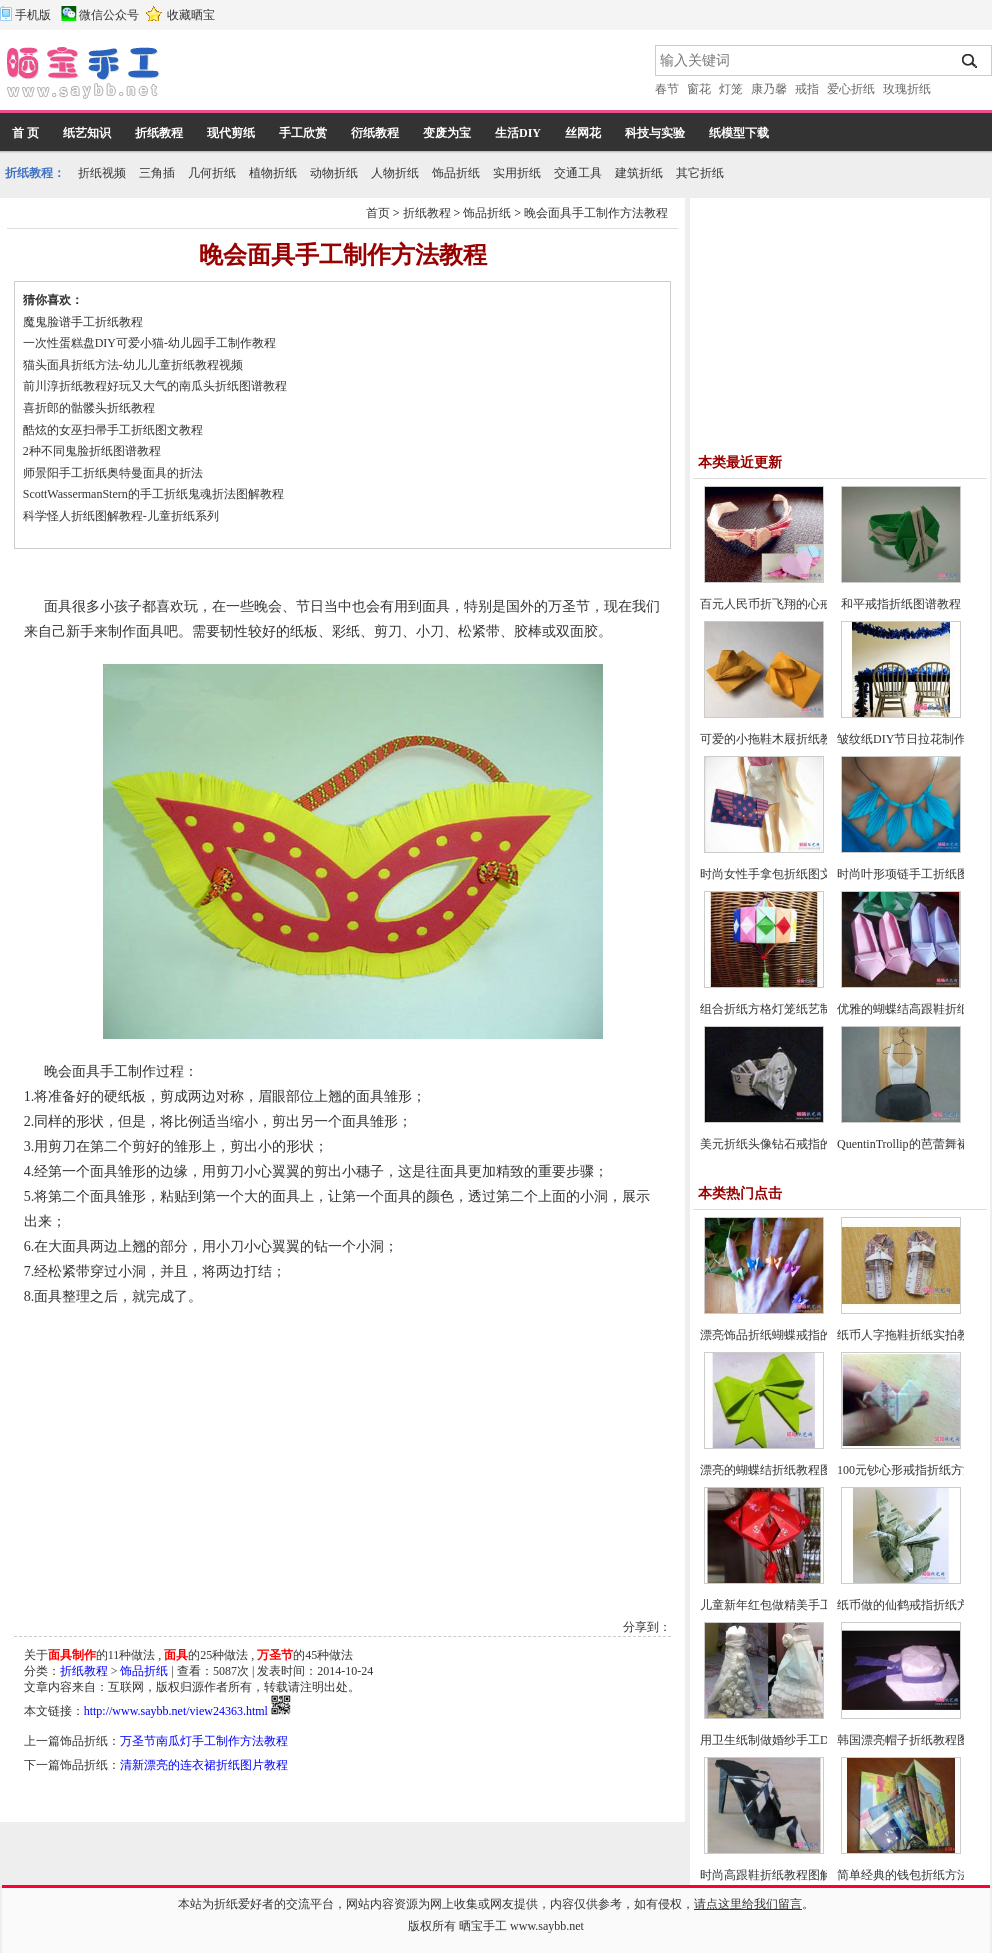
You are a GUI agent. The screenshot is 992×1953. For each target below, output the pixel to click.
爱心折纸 (851, 89)
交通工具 (578, 173)
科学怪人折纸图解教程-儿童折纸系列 (121, 516)
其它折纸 (700, 173)
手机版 (33, 15)
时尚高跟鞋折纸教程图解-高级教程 (792, 1875)
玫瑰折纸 (907, 89)
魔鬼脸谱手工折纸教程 (83, 322)
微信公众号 (109, 15)
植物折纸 (273, 173)
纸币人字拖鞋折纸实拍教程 (909, 1335)
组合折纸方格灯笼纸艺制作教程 (784, 1009)
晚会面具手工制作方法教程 (596, 213)
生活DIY (518, 133)
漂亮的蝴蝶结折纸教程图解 (772, 1470)
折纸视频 (102, 173)
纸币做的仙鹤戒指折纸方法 (909, 1605)
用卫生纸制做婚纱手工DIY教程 (782, 1740)
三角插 (157, 173)
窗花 (699, 89)
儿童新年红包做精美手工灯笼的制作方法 (808, 1605)
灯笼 (731, 89)
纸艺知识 (87, 133)
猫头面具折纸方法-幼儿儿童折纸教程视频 (133, 365)
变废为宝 (447, 133)
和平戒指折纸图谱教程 (901, 604)
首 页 (25, 133)
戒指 (807, 89)
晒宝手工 (483, 1926)
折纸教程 (159, 133)
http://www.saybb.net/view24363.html (176, 1711)
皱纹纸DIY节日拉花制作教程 (913, 739)
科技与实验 (655, 133)
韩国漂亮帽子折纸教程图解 (909, 1740)
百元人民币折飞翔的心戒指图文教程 (796, 604)
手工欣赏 (303, 133)
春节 (667, 89)
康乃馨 (769, 89)
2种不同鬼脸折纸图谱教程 (92, 451)
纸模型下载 (739, 133)
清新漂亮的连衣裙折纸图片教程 (204, 1765)
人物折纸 (395, 173)
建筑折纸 (639, 173)
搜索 (970, 61)
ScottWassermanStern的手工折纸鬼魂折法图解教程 (153, 494)
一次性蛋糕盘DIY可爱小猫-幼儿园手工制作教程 (149, 343)
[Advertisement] (409, 75)
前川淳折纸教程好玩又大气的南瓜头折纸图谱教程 (155, 386)
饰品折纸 (456, 173)
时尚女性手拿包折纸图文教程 (778, 874)
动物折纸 (334, 173)
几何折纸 (212, 173)
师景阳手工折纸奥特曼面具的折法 (113, 473)
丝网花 (583, 133)
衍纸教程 (375, 133)
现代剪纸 (231, 133)
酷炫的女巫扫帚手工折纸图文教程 (113, 430)
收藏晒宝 (191, 15)
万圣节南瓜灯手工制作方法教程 (204, 1741)
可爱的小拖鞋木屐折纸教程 (772, 739)
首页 (378, 213)
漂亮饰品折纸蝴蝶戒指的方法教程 (790, 1335)
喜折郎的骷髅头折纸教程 (89, 408)
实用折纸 (517, 173)
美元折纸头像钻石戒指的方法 (778, 1144)
